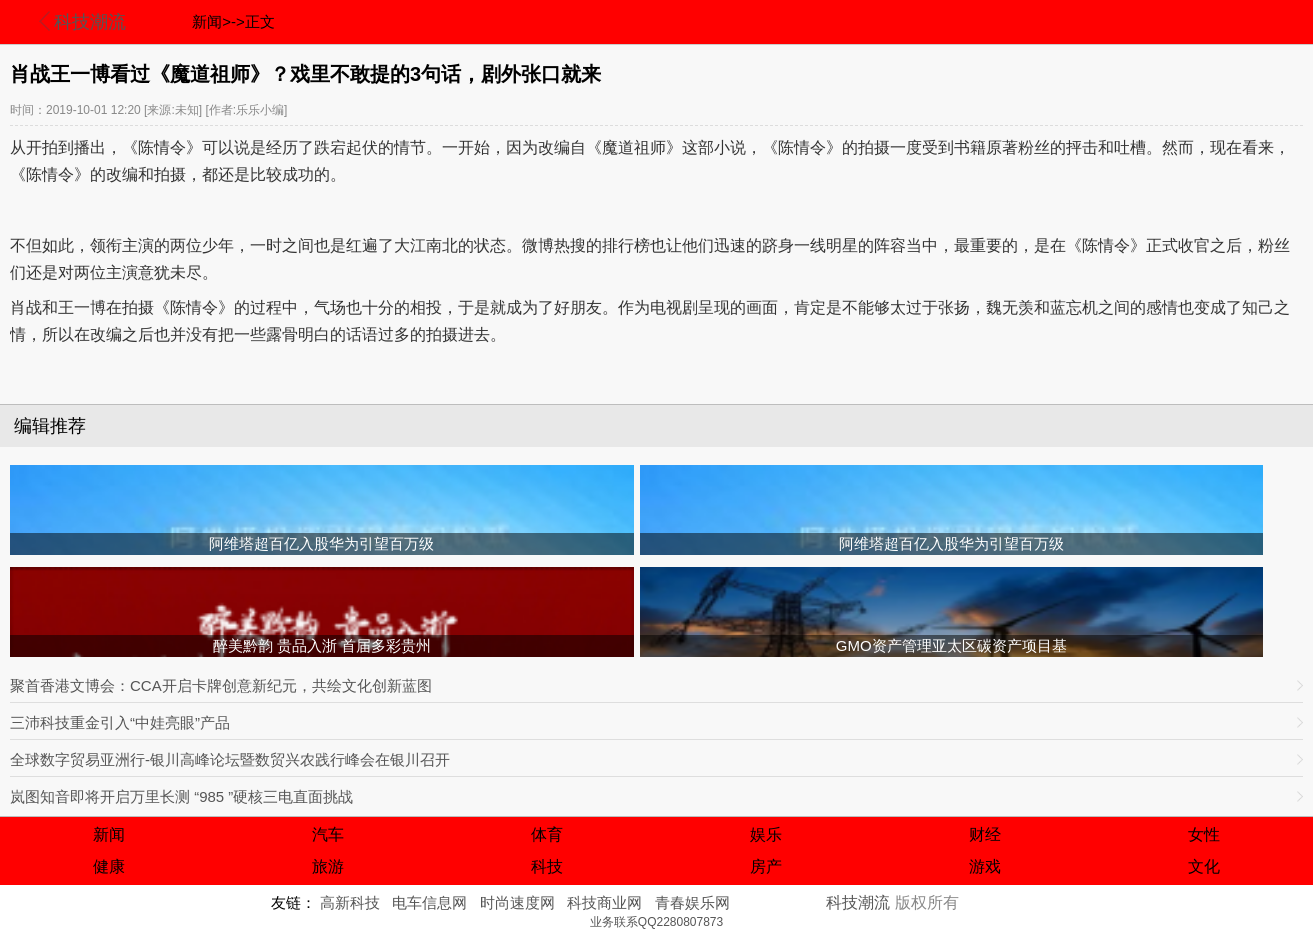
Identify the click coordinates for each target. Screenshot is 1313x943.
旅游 (328, 866)
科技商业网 (604, 902)
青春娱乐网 (692, 902)
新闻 (109, 834)
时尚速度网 (517, 902)
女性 (1204, 834)
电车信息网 (429, 902)
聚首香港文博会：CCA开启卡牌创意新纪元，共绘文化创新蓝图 (221, 685)
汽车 (328, 834)
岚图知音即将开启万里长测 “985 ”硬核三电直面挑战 (181, 796)
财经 (985, 834)
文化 (1204, 866)
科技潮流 (90, 22)
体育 (547, 834)
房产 (766, 866)
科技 (547, 866)
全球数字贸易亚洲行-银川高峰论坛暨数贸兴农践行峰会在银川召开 (230, 759)
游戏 (985, 866)
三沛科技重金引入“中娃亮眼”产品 (120, 722)
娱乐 (766, 834)
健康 (109, 866)
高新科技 (350, 902)
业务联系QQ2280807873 (656, 922)
